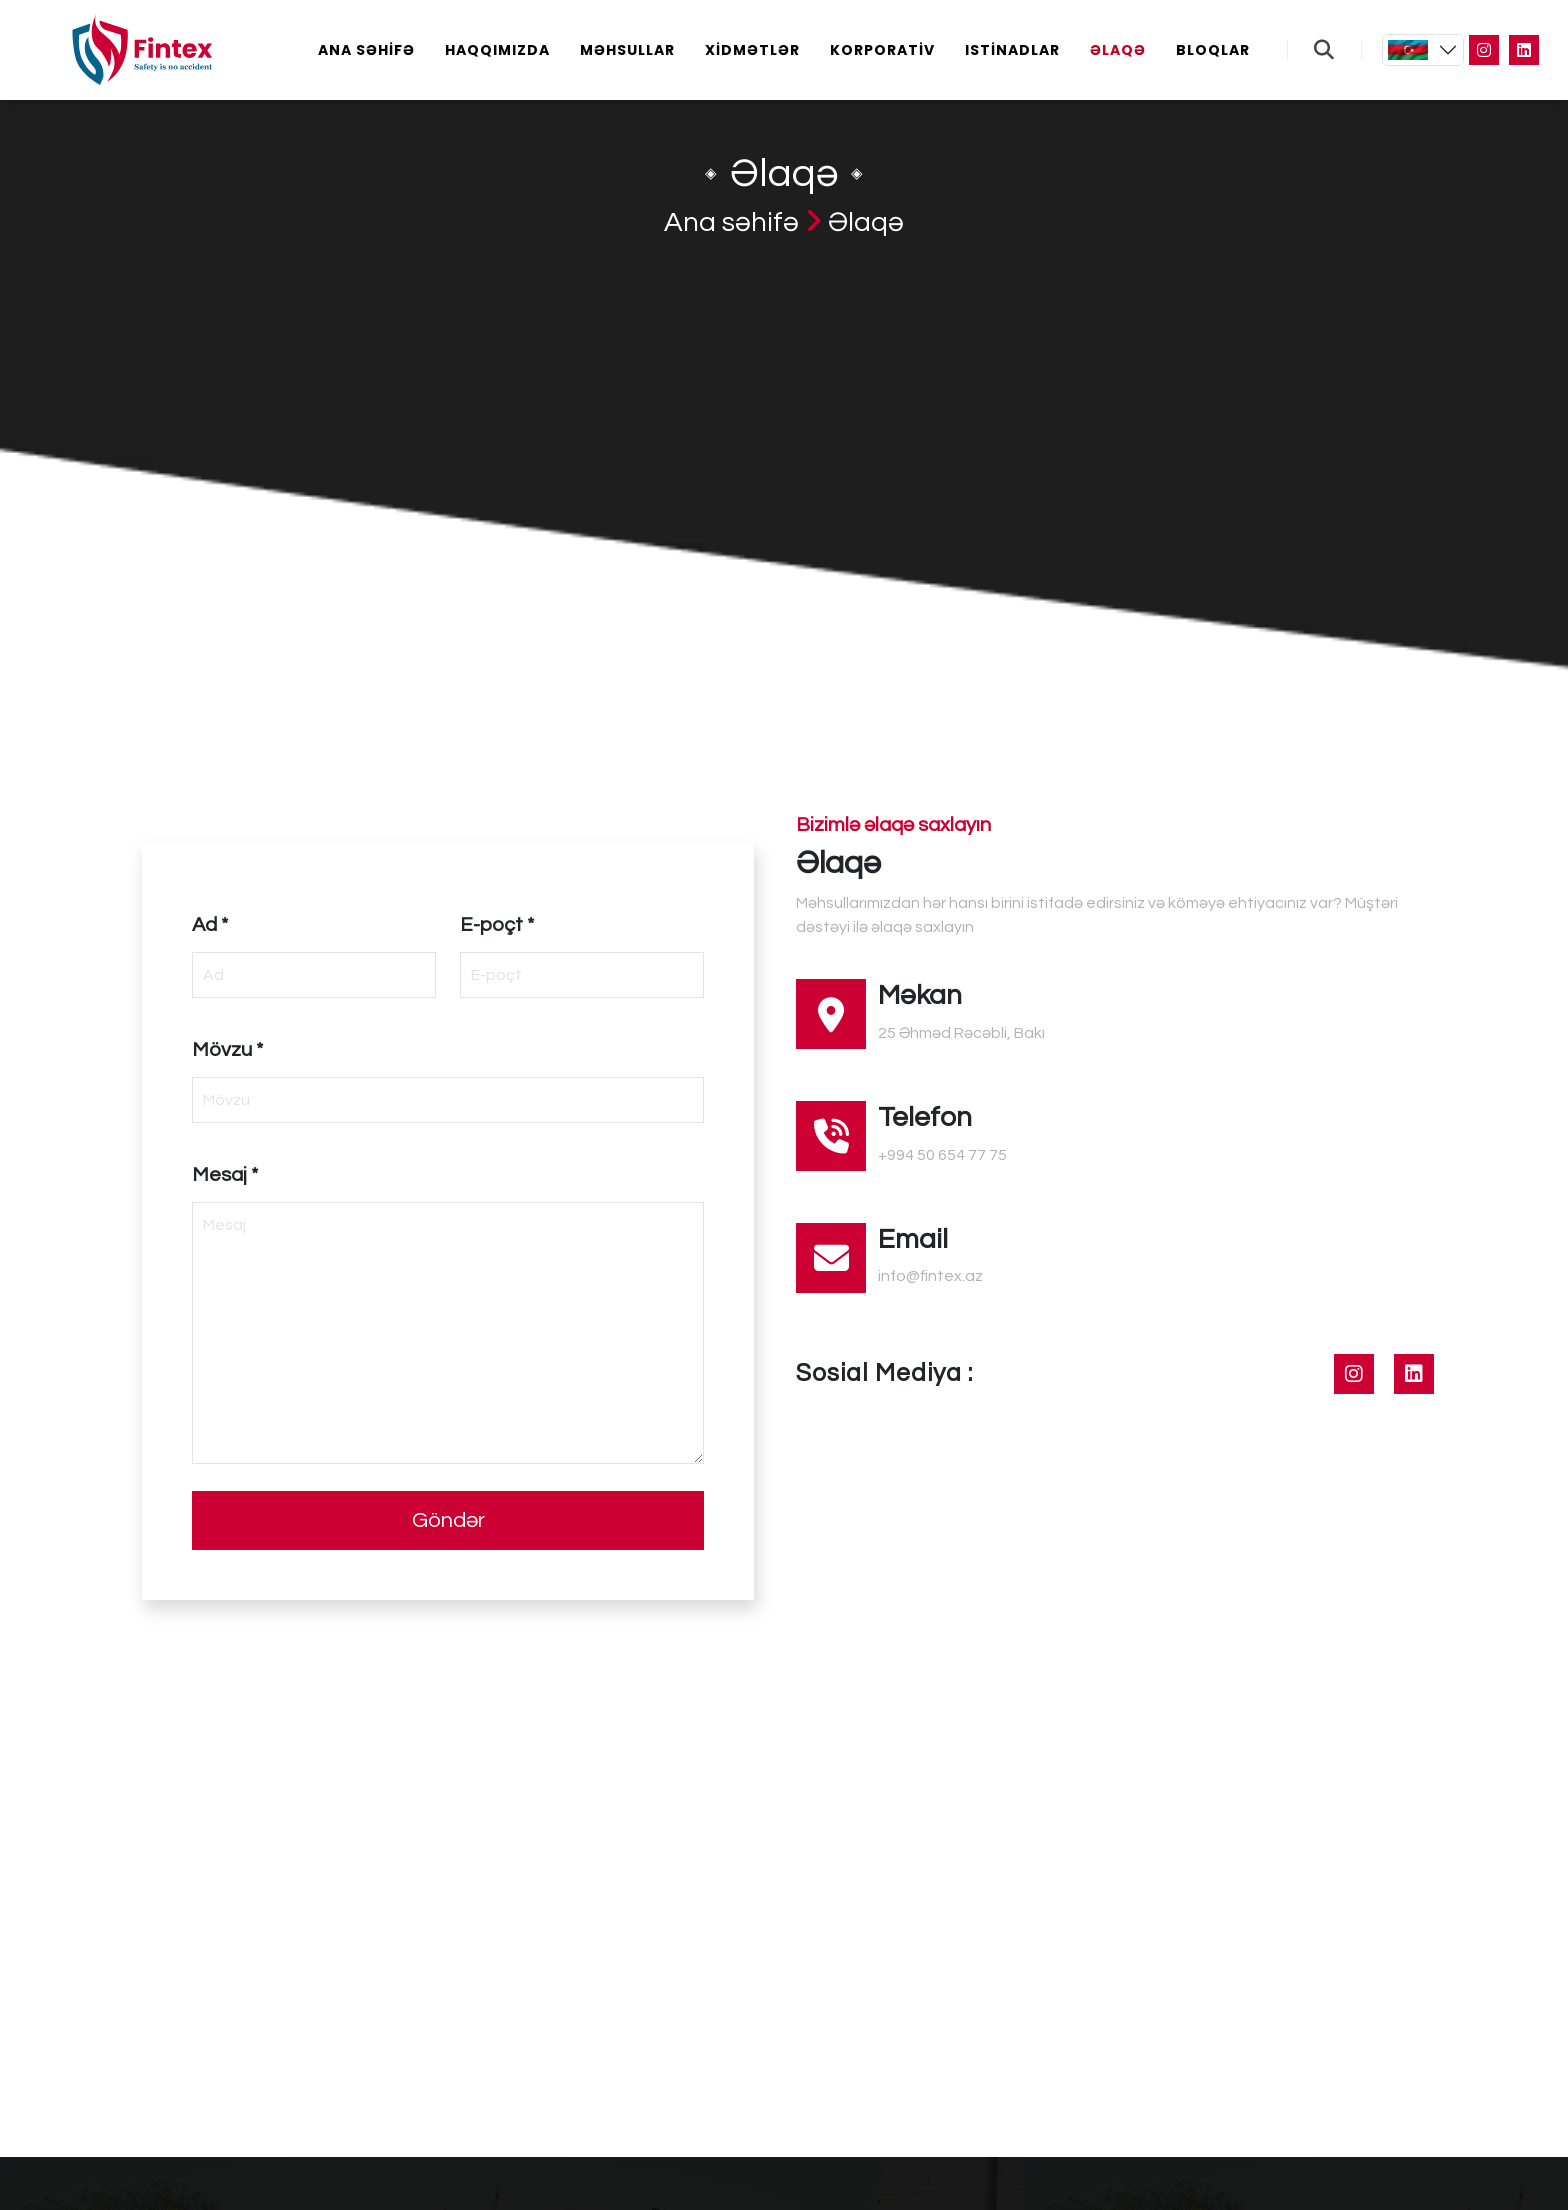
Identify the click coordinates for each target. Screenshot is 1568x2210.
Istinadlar (1012, 50)
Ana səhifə (366, 50)
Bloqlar (1213, 50)
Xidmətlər (752, 50)
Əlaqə (1118, 50)
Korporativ (882, 50)
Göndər (448, 1520)
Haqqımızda (497, 50)
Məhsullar (627, 50)
